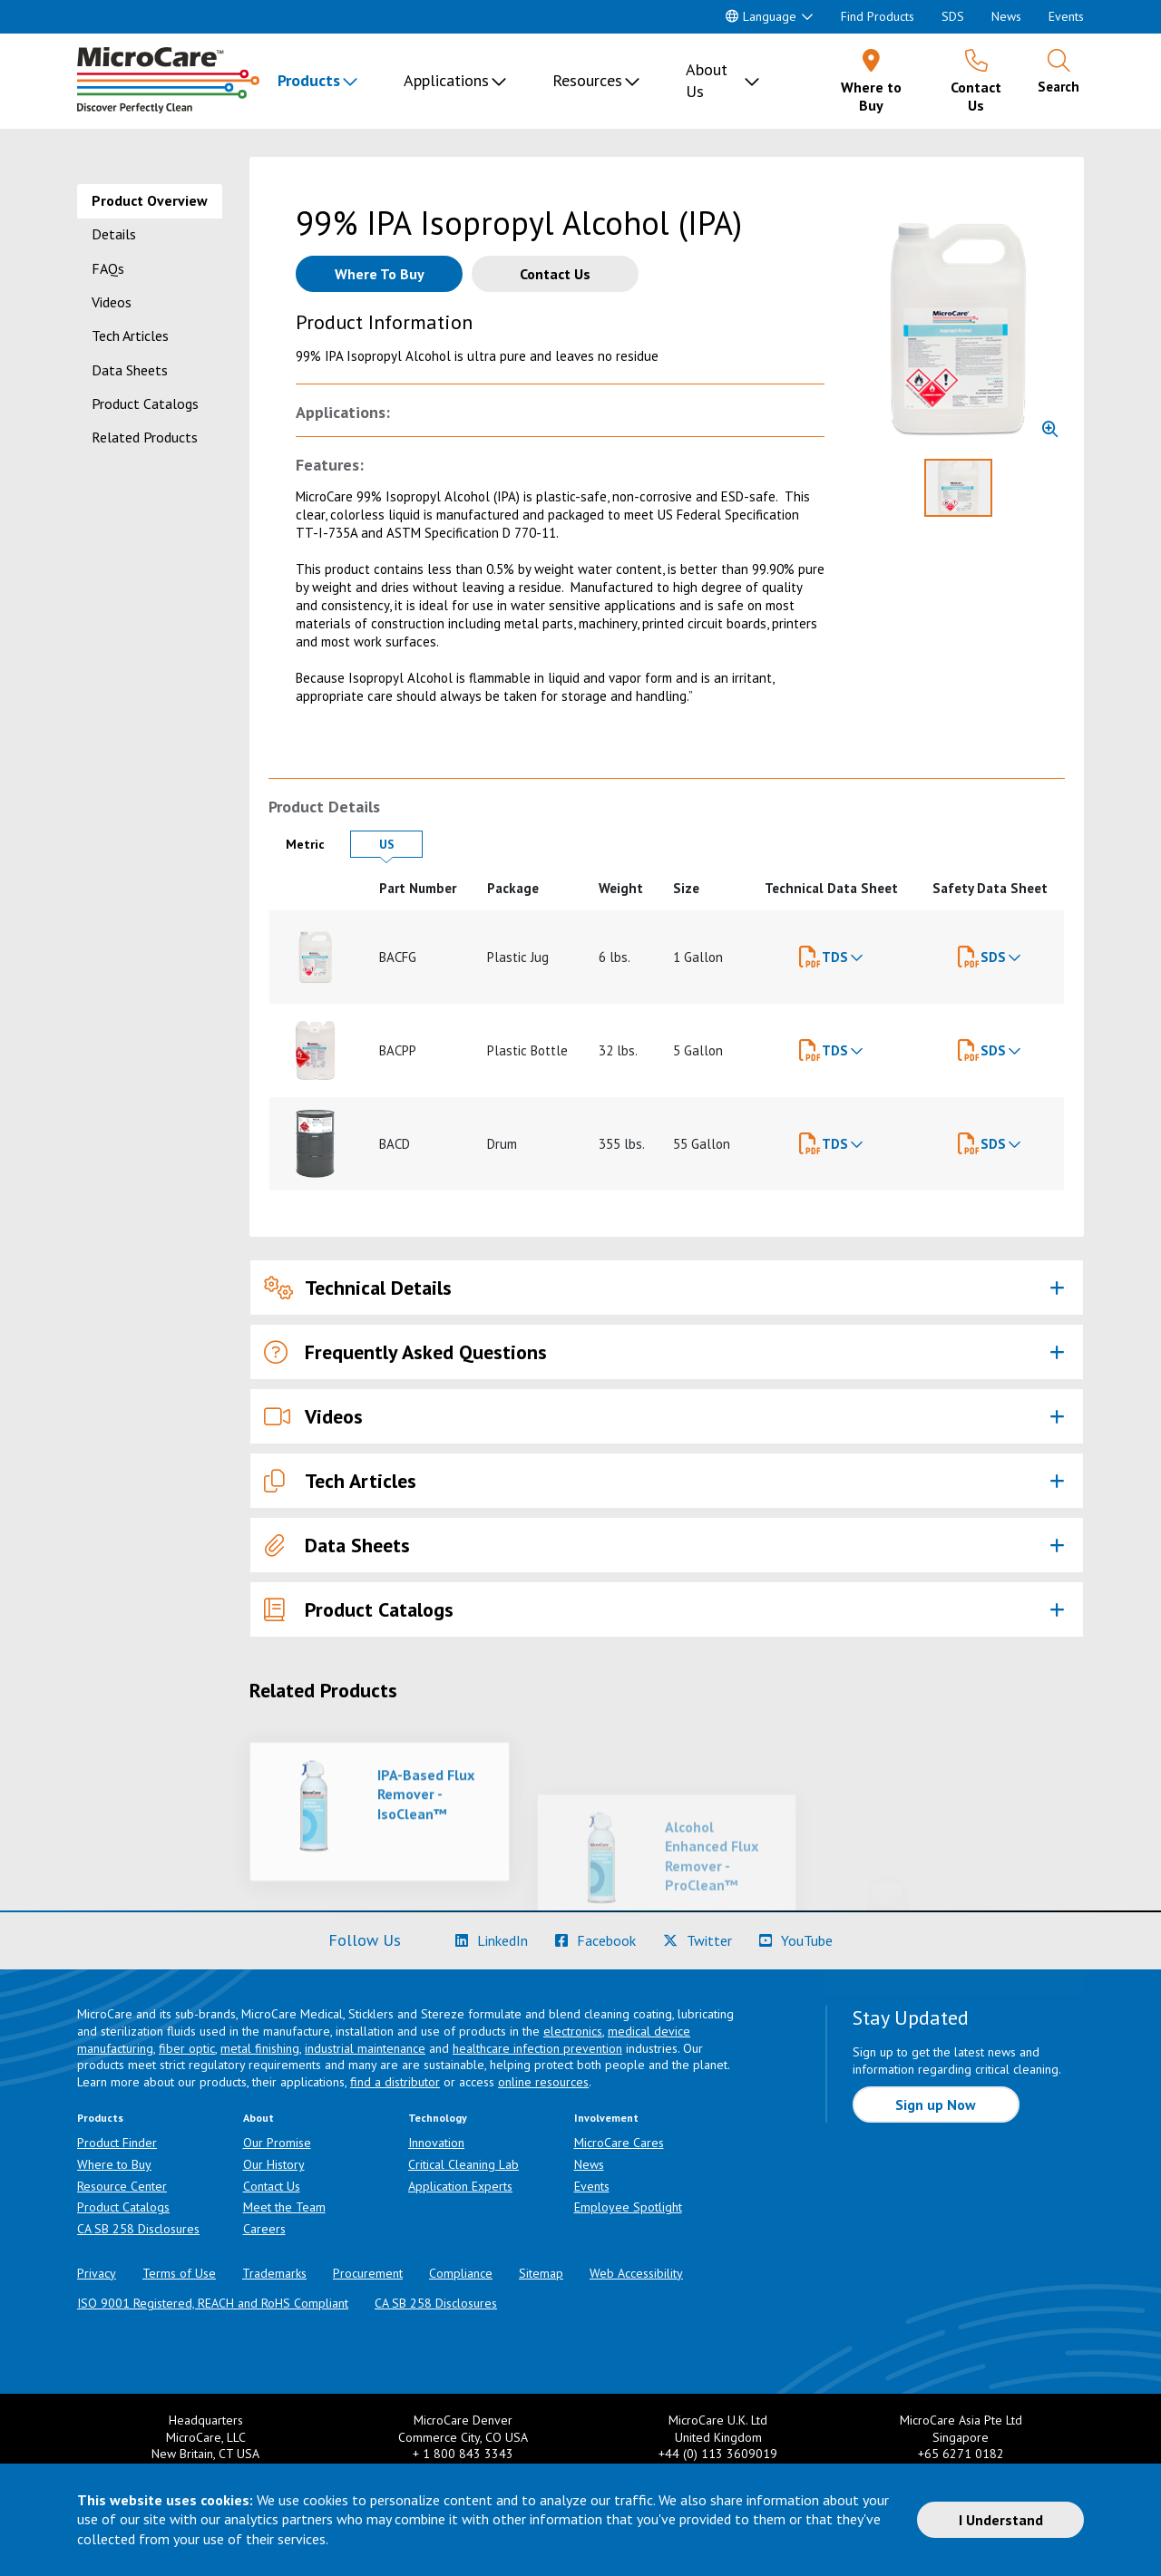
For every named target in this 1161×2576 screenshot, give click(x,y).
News (1006, 16)
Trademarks (274, 2273)
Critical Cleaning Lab (463, 2164)
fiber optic (187, 2048)
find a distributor (395, 2082)
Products (309, 80)
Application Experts (460, 2186)
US (401, 843)
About (258, 2117)
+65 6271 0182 (961, 2453)
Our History (274, 2164)
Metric (313, 843)
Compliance (461, 2273)
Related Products (145, 437)
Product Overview (150, 200)
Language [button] (761, 16)
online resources (543, 2082)
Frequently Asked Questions (405, 1352)
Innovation (436, 2142)
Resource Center (122, 2186)
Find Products (877, 16)
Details (114, 234)
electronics (572, 2031)
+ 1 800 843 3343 (463, 2453)
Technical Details (358, 1288)
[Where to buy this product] (379, 274)
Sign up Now (935, 2104)
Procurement (368, 2273)
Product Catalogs (145, 403)
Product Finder (117, 2142)
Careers (264, 2229)
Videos (112, 302)
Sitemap (541, 2273)
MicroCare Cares (619, 2142)
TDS (835, 957)
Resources (587, 80)
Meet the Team (284, 2207)
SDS (952, 16)
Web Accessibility (636, 2273)
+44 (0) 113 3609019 (718, 2453)
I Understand (1001, 2520)
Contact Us (271, 2186)
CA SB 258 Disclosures (138, 2229)
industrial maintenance (365, 2048)
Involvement (606, 2117)
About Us (706, 80)
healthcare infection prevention (537, 2048)
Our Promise (277, 2142)
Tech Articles (130, 335)
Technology (437, 2117)
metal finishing (259, 2048)
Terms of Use (179, 2273)
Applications (446, 80)
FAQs (108, 268)
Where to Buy (114, 2164)
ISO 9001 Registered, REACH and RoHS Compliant (212, 2303)
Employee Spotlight (628, 2207)
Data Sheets (130, 370)
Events (1066, 16)
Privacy (96, 2273)
